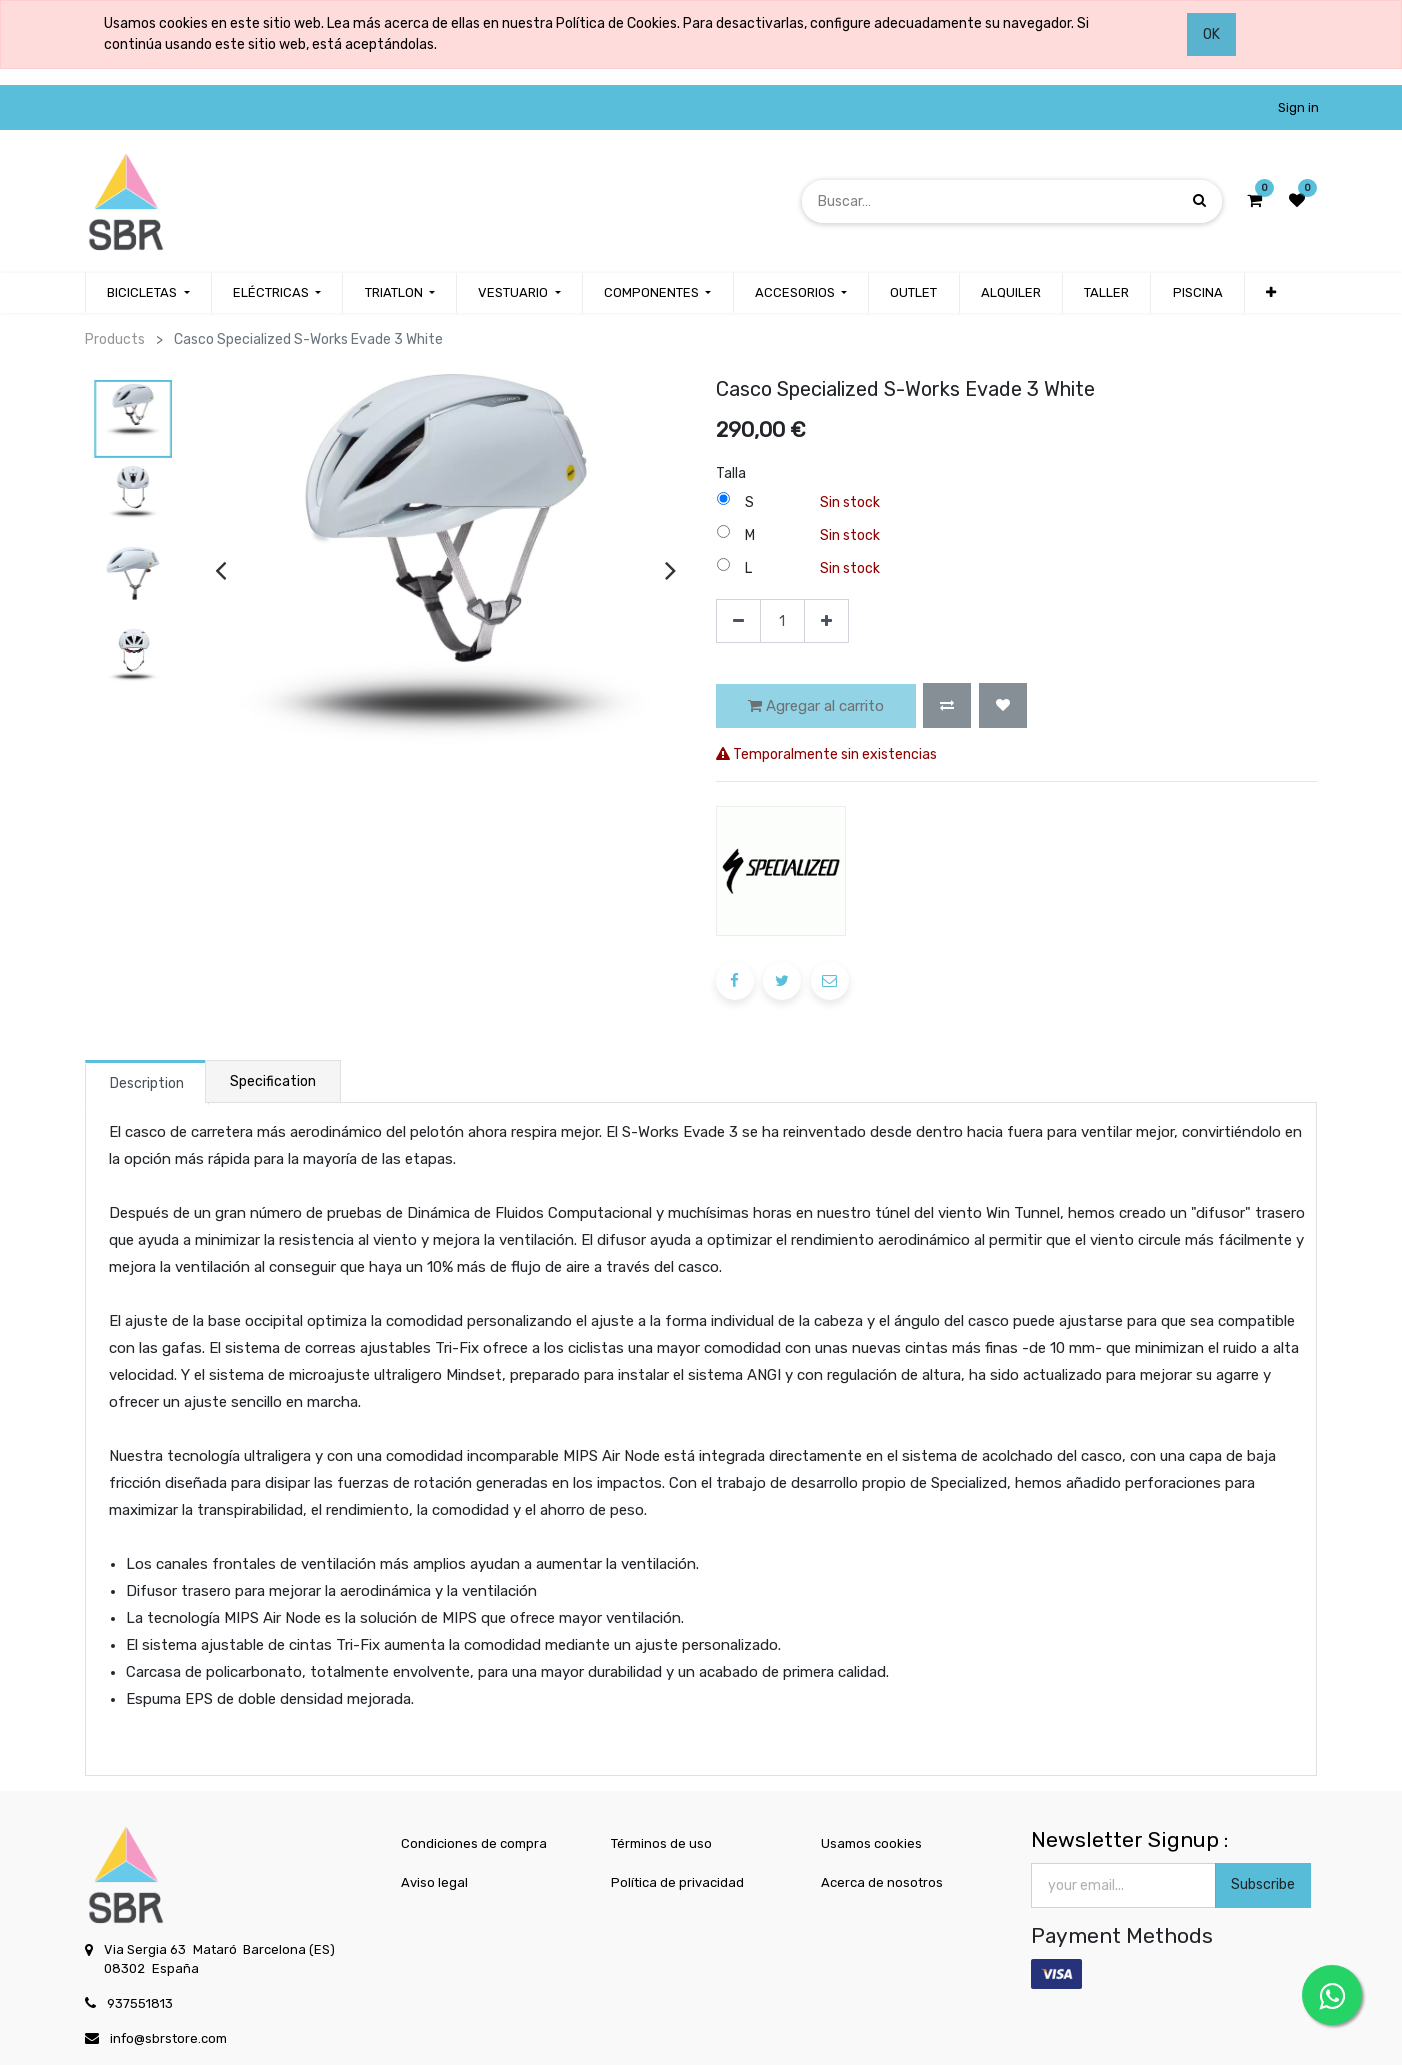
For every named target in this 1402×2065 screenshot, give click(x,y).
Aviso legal (434, 1882)
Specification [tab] (273, 1081)
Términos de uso (661, 1843)
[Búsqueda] (1199, 200)
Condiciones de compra (474, 1843)
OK (1211, 34)
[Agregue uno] (826, 621)
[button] (947, 705)
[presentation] (220, 569)
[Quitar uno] (738, 621)
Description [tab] (147, 1083)
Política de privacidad (677, 1882)
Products (115, 339)
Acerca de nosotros (882, 1882)
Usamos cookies (871, 1843)
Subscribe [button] (1263, 1884)
